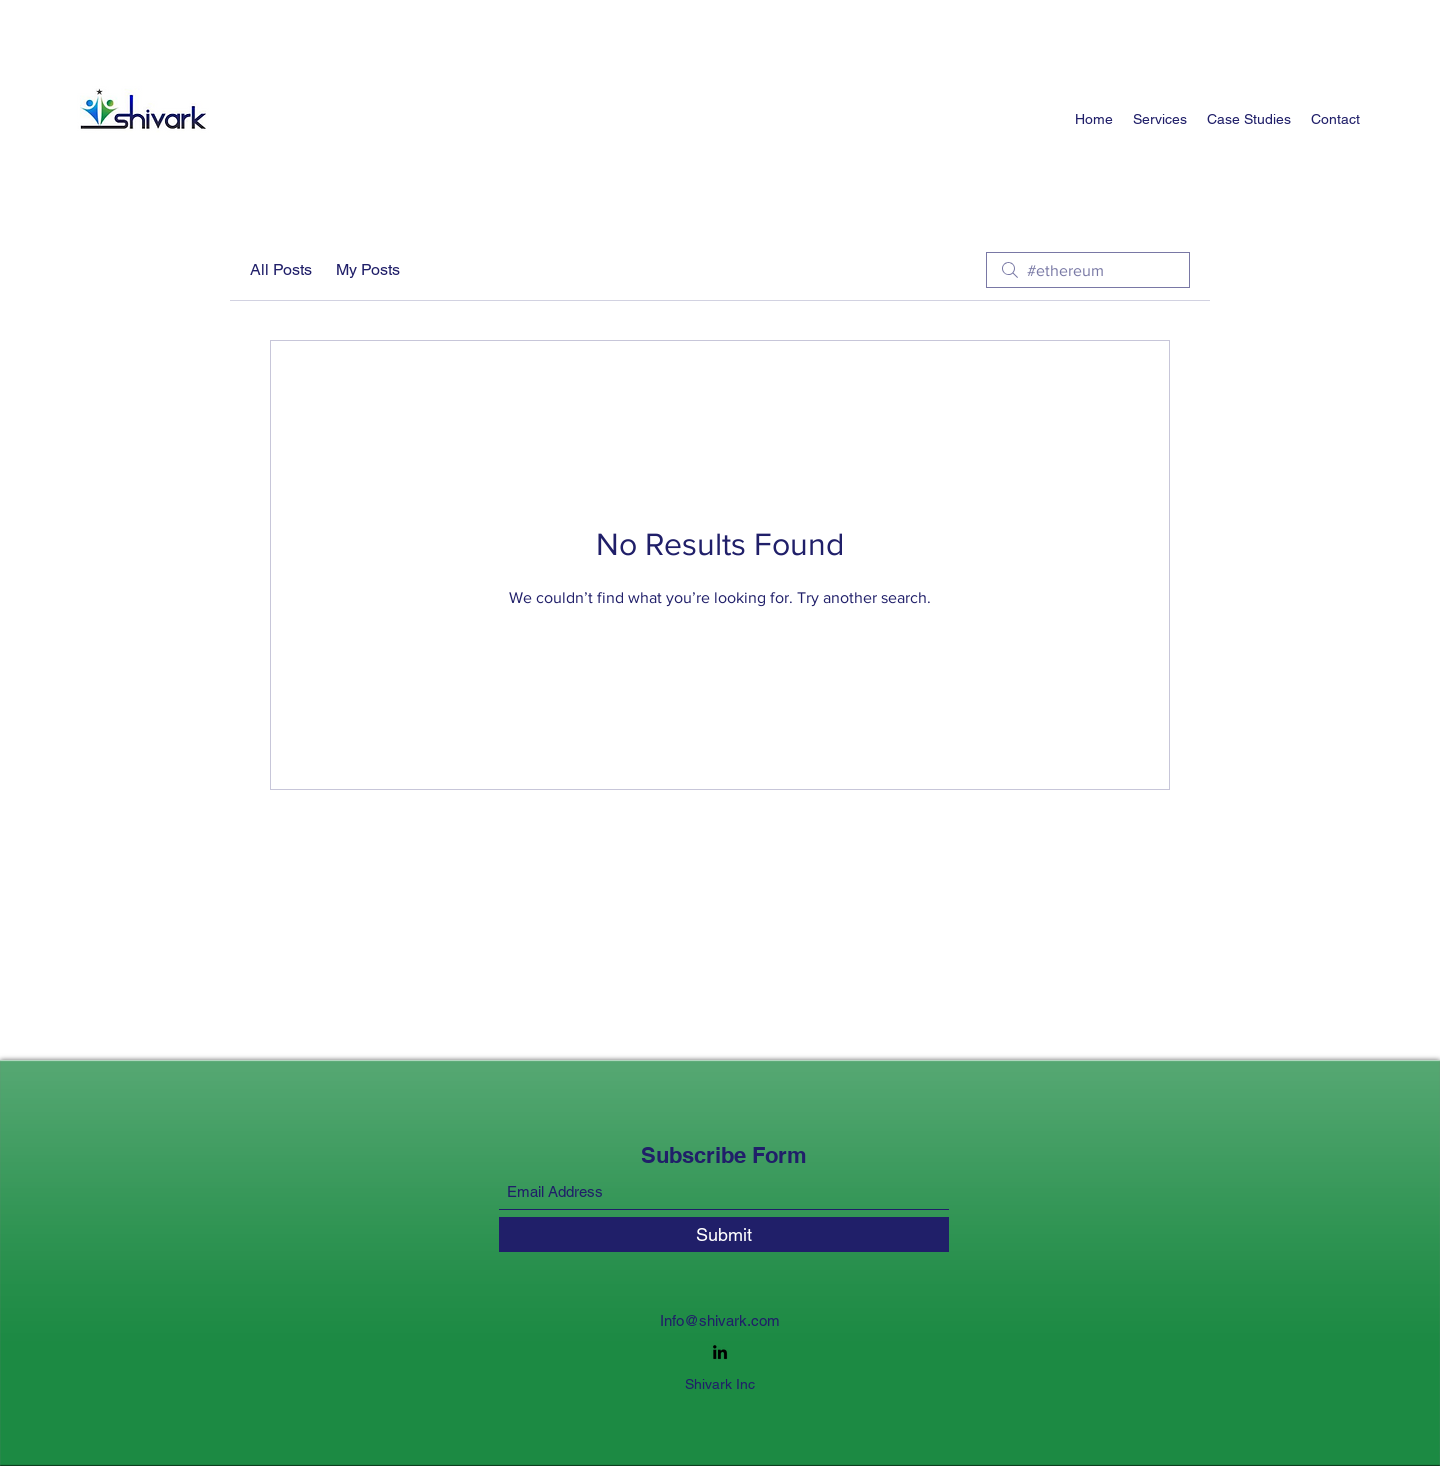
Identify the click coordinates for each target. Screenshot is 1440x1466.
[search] (1088, 270)
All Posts (281, 269)
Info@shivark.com (720, 1320)
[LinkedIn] (720, 1352)
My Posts (368, 269)
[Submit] (724, 1234)
